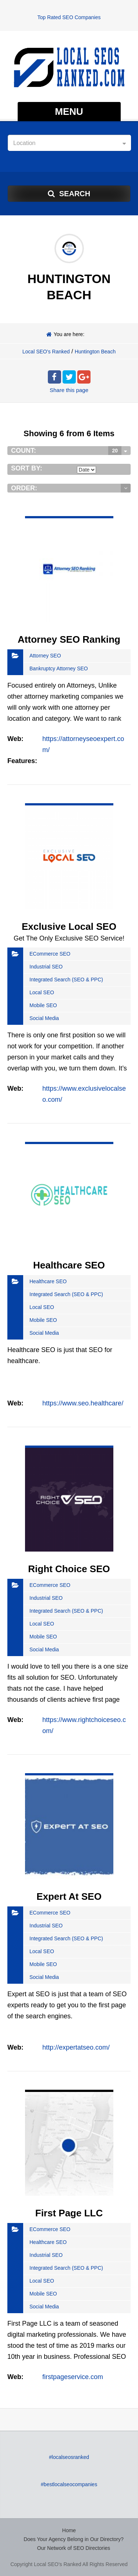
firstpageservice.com (72, 2377)
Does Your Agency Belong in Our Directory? (74, 2539)
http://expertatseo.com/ (76, 2047)
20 (115, 451)
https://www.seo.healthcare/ (82, 1403)
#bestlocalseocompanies (69, 2484)
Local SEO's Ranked (46, 351)
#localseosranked (69, 2457)
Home (69, 2530)
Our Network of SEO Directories (73, 2548)
